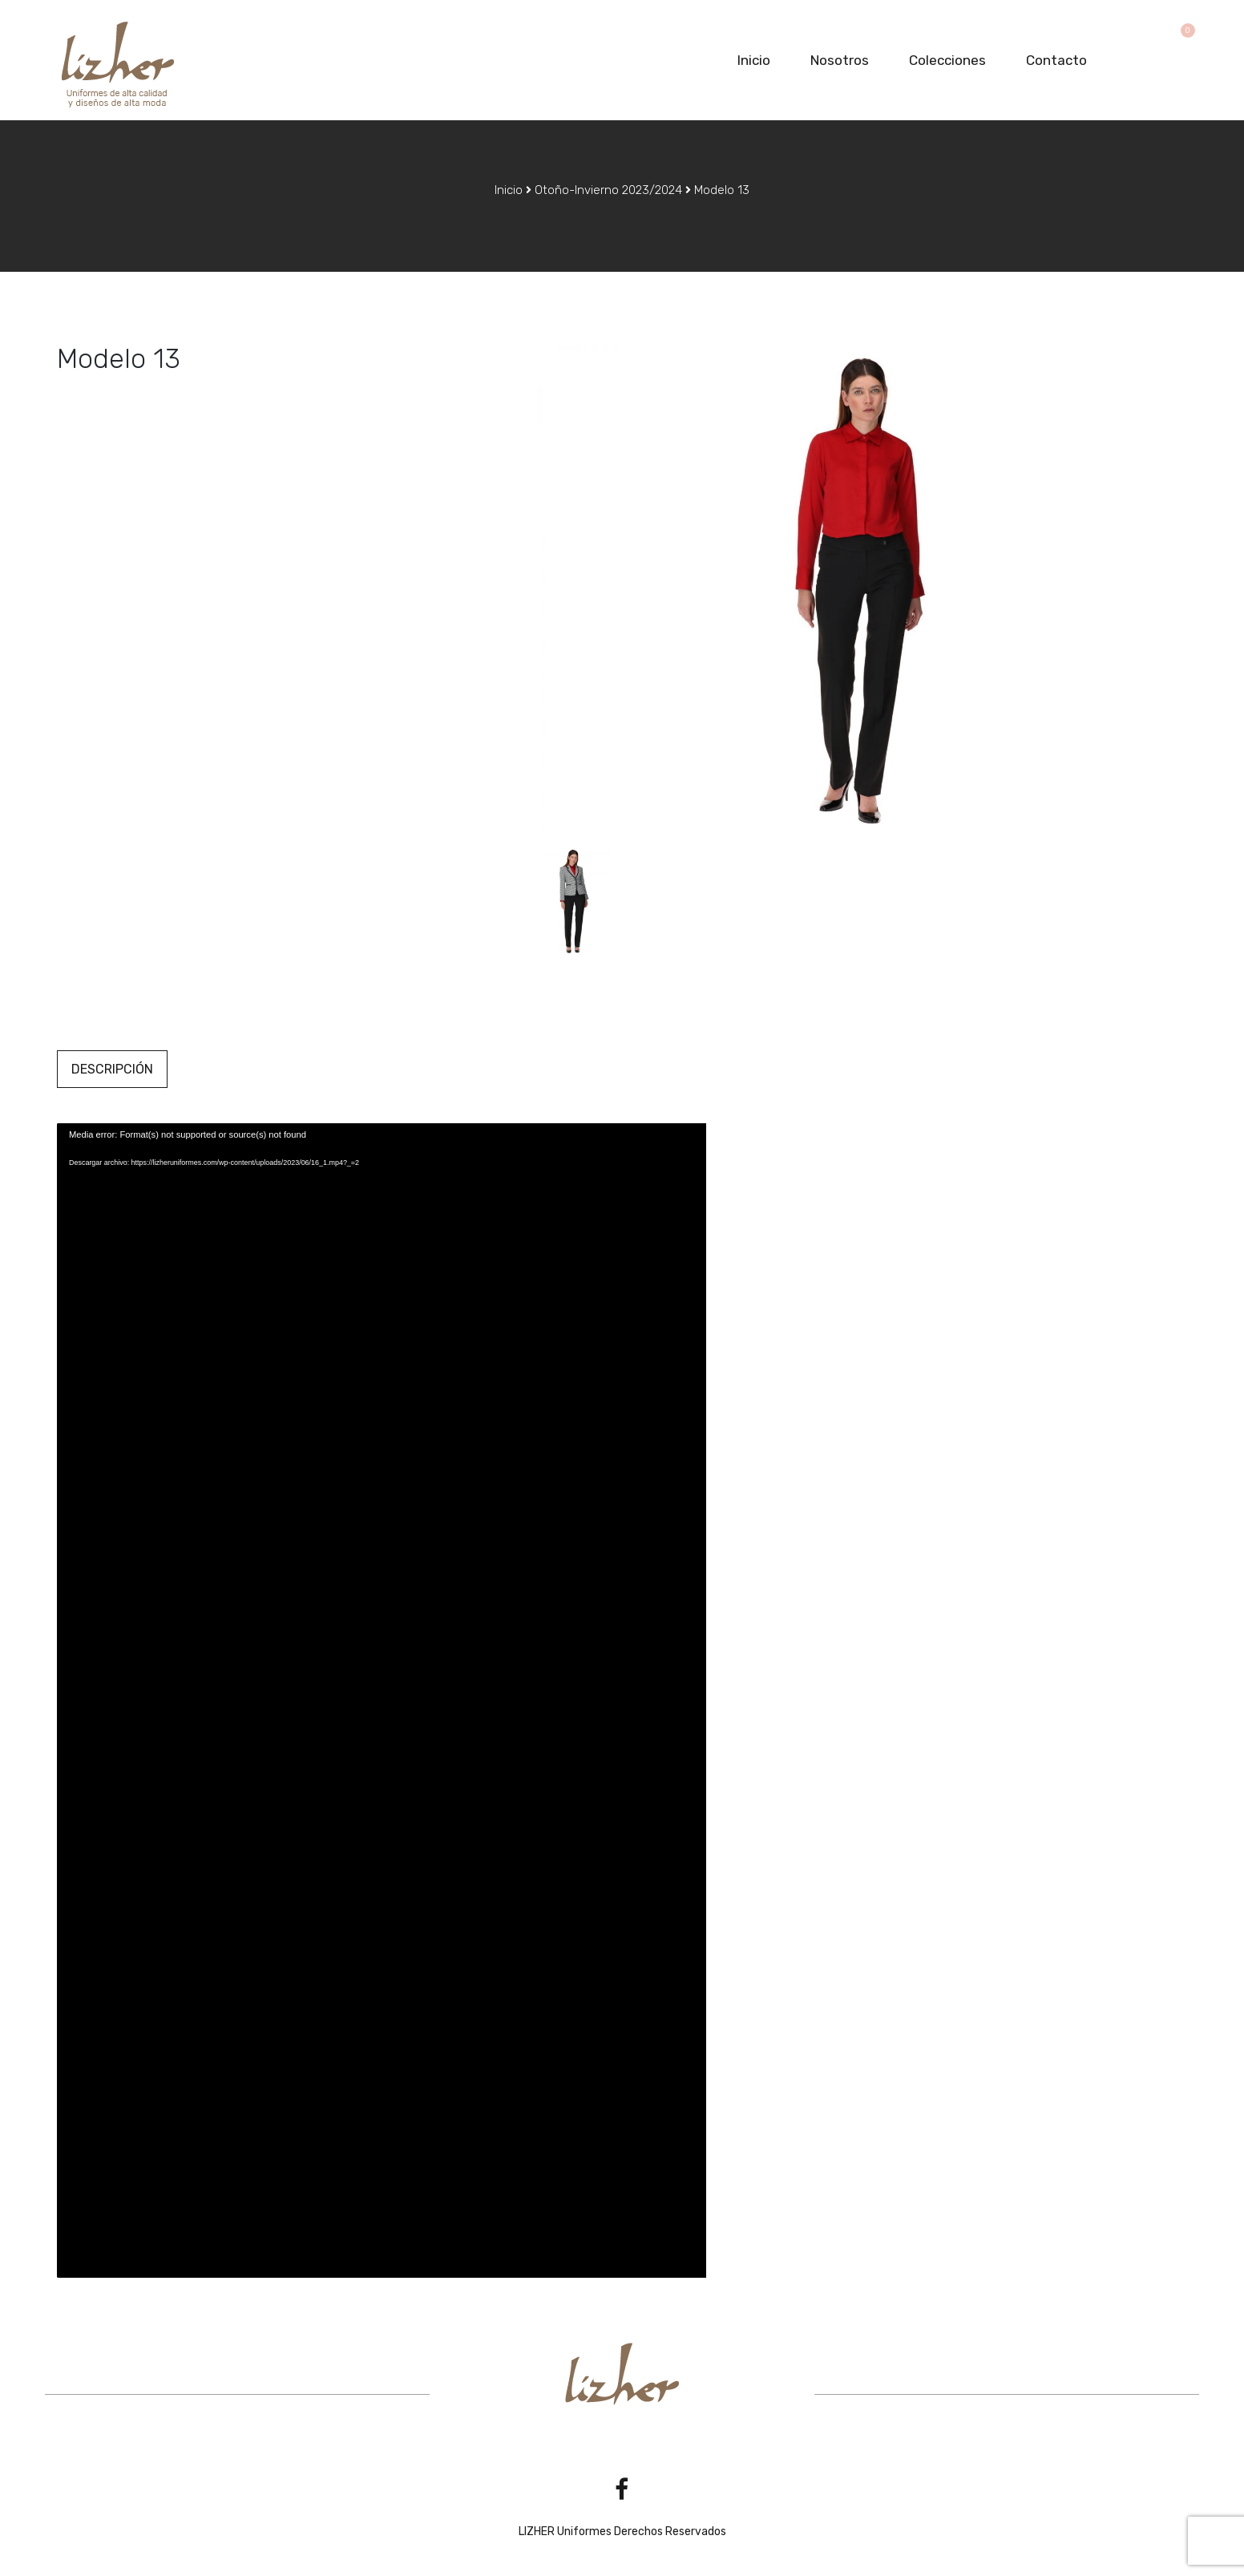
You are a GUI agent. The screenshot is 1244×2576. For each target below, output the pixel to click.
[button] (1180, 34)
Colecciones (947, 60)
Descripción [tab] (112, 1069)
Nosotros (839, 60)
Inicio (753, 60)
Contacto (1056, 60)
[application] (381, 1700)
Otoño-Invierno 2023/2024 (608, 190)
